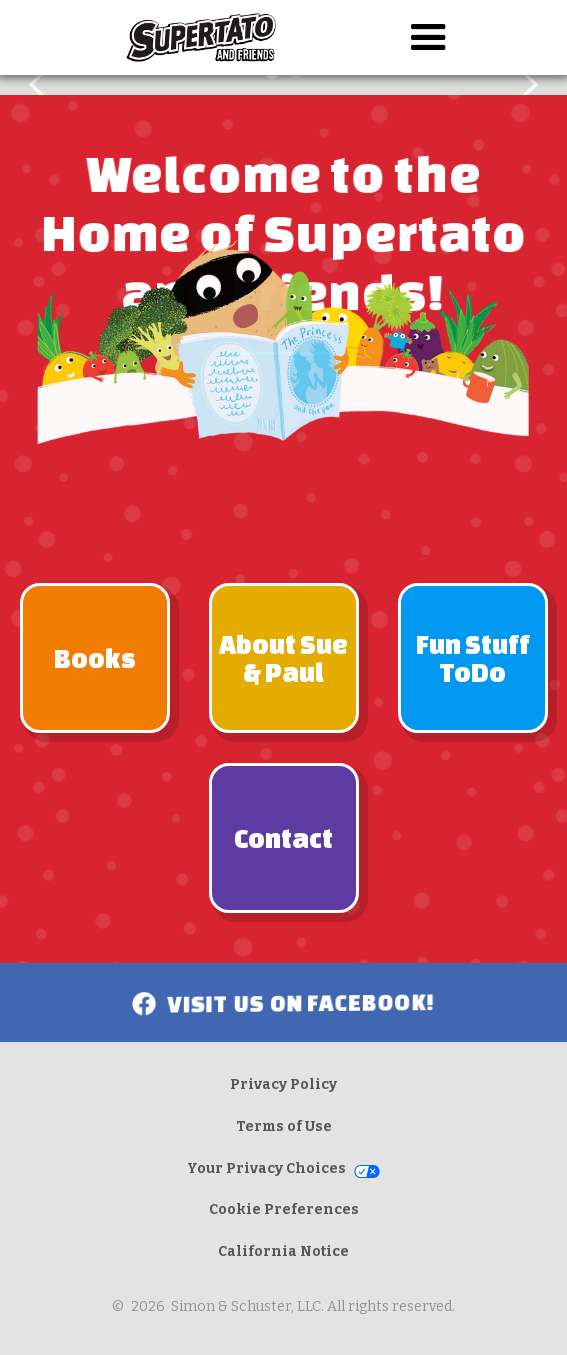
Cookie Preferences (284, 1209)
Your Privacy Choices (266, 1168)
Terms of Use (284, 1126)
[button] (428, 37)
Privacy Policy (283, 1084)
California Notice (283, 1251)
